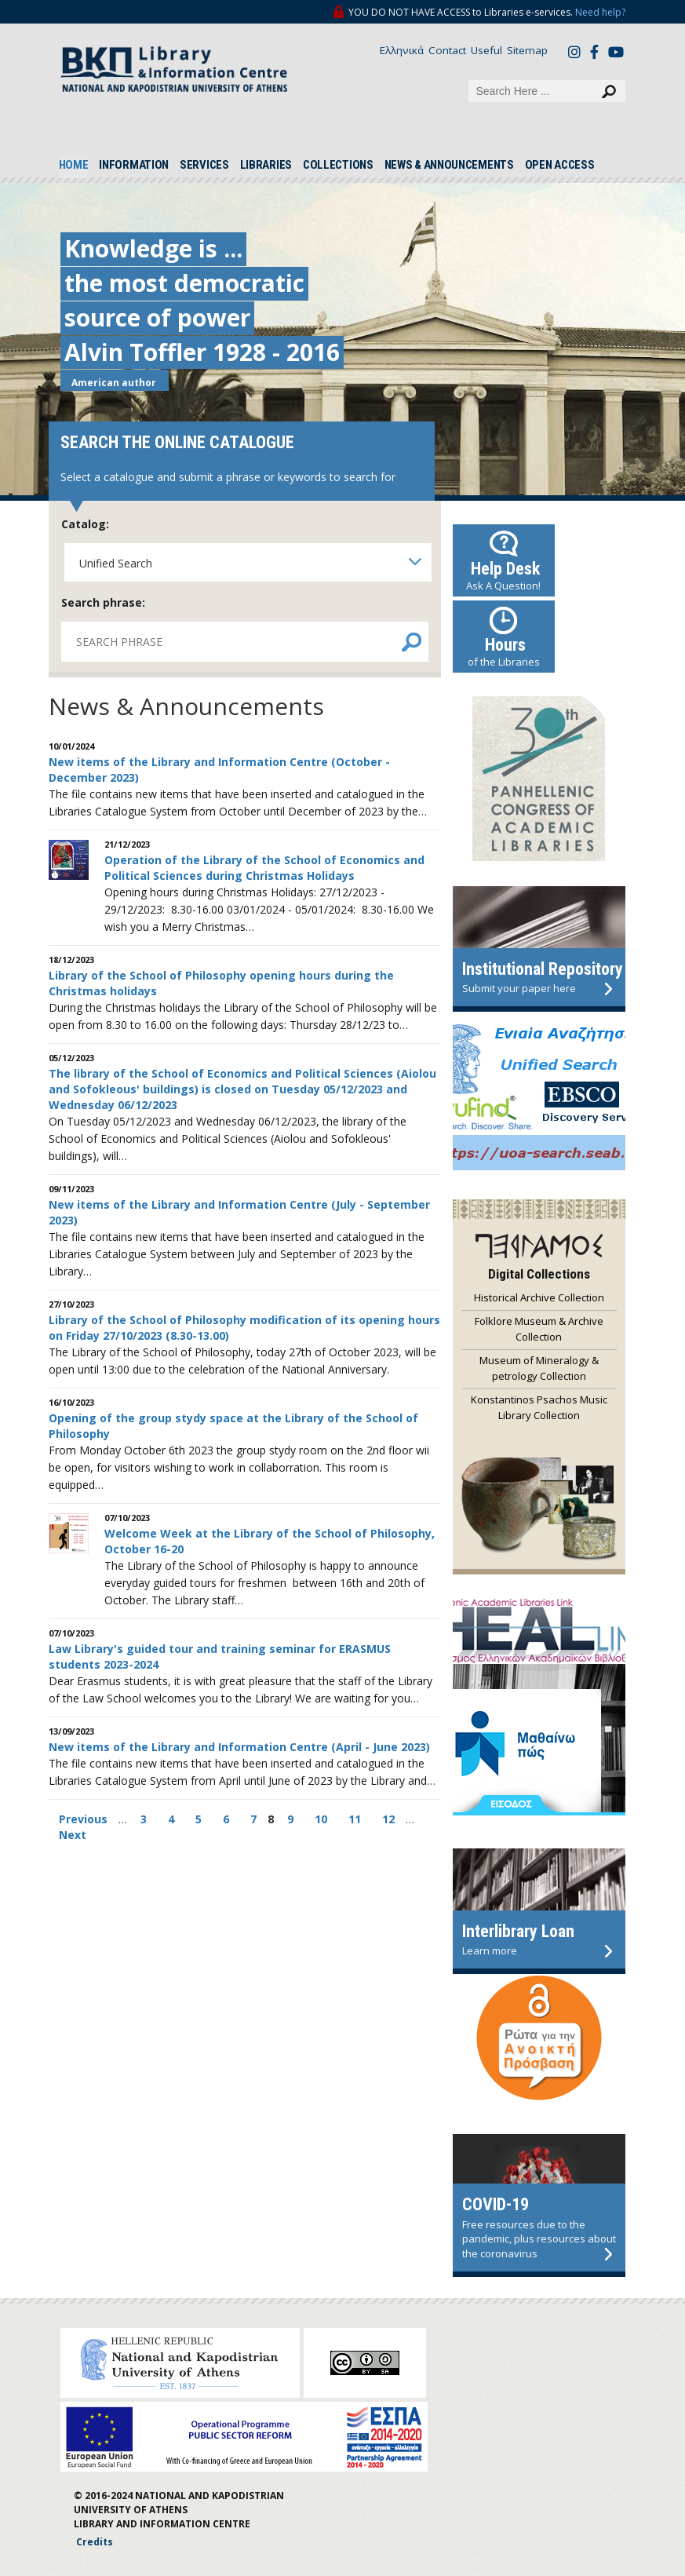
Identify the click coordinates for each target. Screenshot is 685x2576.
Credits (94, 2542)
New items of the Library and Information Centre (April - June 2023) (239, 1746)
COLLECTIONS (338, 165)
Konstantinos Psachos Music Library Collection (539, 1407)
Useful (486, 50)
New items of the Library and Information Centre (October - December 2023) (219, 769)
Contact (447, 50)
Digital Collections (539, 1274)
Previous (85, 1819)
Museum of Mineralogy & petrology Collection (539, 1368)
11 (354, 1819)
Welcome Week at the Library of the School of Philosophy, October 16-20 (269, 1541)
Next (72, 1834)
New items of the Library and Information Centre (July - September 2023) (239, 1212)
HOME (74, 165)
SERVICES (204, 165)
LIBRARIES (266, 165)
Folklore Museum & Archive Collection (539, 1329)
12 (388, 1819)
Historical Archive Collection (539, 1297)
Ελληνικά (402, 50)
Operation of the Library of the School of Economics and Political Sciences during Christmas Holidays (264, 867)
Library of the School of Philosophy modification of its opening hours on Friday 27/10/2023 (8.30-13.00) (244, 1327)
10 (321, 1819)
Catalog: (85, 523)
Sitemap (527, 50)
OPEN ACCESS (560, 165)
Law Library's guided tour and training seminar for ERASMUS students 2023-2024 (220, 1656)
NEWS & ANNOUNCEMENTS (449, 165)
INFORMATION (134, 165)
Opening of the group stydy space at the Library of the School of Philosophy (233, 1425)
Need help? (600, 12)
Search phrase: (103, 602)
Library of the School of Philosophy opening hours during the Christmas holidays (221, 983)
